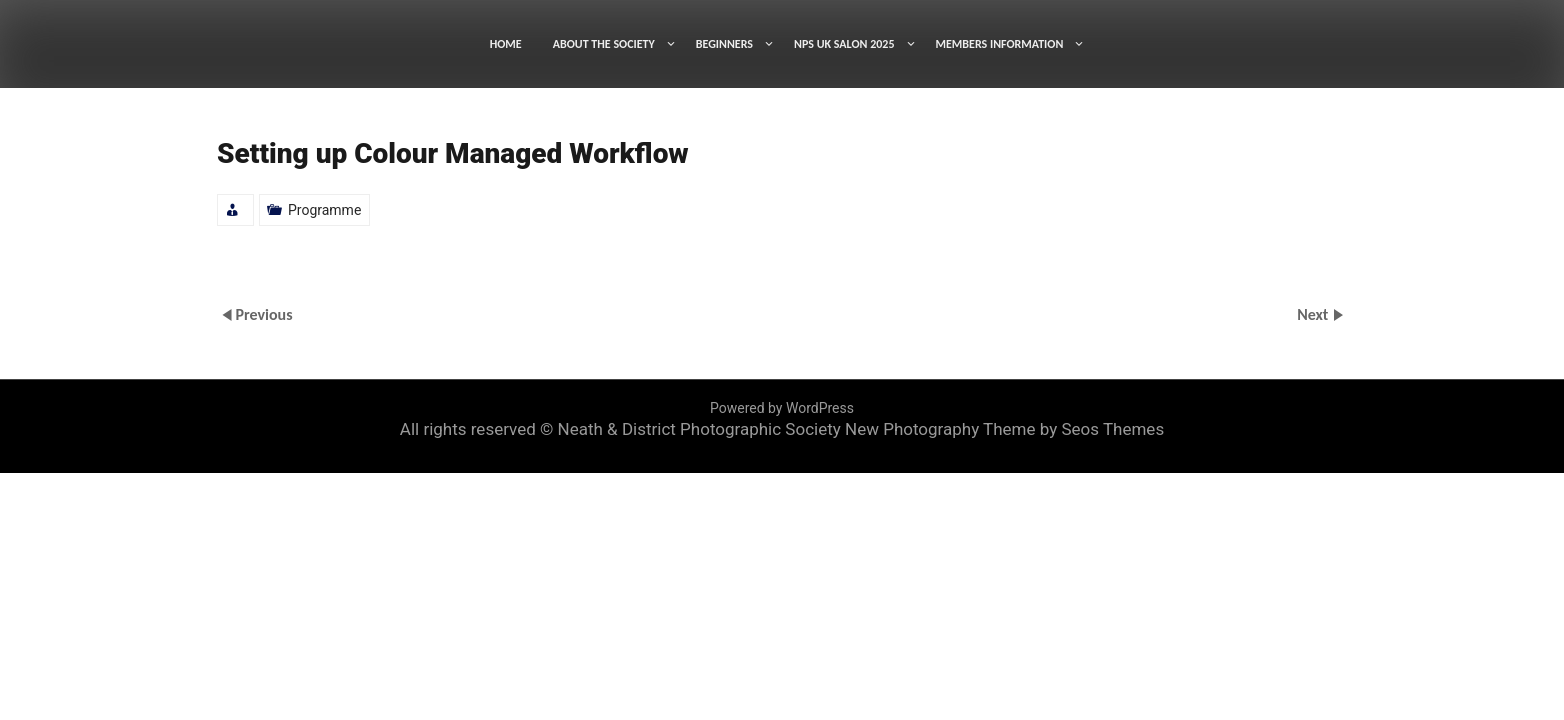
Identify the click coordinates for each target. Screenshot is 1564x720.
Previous (263, 314)
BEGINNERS (724, 44)
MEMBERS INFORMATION (1000, 44)
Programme (324, 210)
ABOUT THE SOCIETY (604, 44)
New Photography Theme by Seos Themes (1004, 429)
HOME (506, 44)
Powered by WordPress (782, 408)
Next (1314, 314)
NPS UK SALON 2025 (844, 44)
